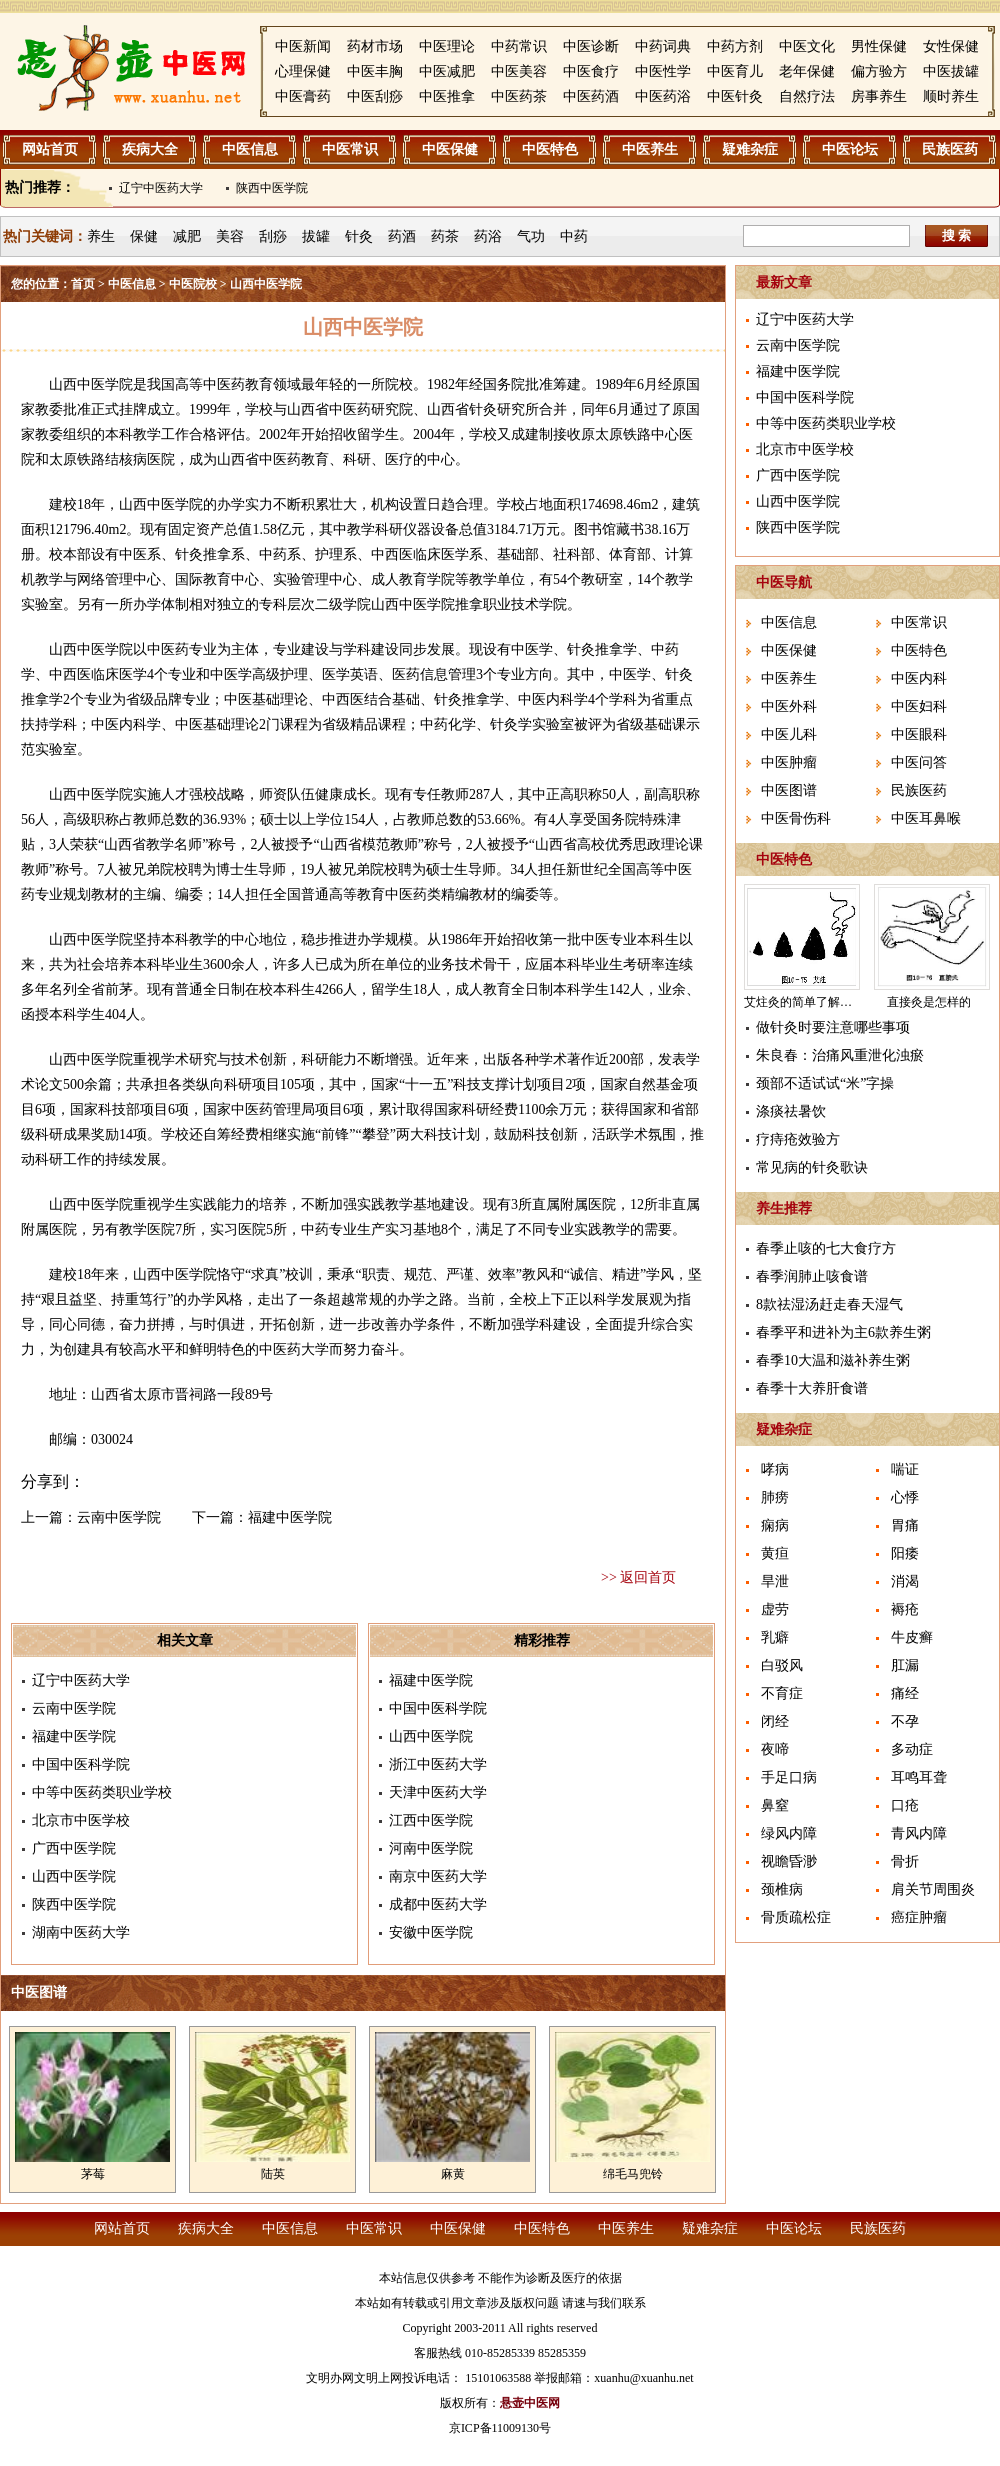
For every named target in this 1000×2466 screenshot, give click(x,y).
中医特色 (550, 149)
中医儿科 (789, 734)
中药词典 (663, 46)
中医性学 (663, 71)
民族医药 (950, 149)
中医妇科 (919, 706)
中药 (574, 236)
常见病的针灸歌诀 (812, 1167)
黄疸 (775, 1553)
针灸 (359, 236)
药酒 (402, 236)
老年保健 (807, 71)
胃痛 (905, 1525)
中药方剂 (735, 46)
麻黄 (453, 2174)
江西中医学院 (431, 1820)
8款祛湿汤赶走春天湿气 (829, 1304)
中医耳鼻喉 (926, 818)
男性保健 (879, 46)
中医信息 (250, 149)
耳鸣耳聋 (919, 1777)
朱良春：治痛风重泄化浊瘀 (840, 1055)
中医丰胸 (375, 71)
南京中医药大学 (438, 1876)
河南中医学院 (431, 1848)
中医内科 (919, 678)
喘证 (905, 1469)
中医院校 (193, 284)
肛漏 (905, 1665)
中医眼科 (919, 734)
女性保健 (951, 46)
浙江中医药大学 (438, 1764)
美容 (230, 236)
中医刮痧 (375, 96)
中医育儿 (735, 71)
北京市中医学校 (81, 1820)
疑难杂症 (750, 149)
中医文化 (807, 46)
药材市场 (375, 46)
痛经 (905, 1693)
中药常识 (519, 46)
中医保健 (450, 149)
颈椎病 (782, 1889)
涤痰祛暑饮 (791, 1111)
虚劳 (775, 1609)
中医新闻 (303, 46)
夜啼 (775, 1749)
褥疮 (905, 1609)
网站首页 (50, 149)
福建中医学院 (290, 1517)
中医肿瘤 (789, 762)
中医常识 (350, 149)
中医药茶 (519, 96)
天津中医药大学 (438, 1792)
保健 (144, 236)
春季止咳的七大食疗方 (826, 1248)
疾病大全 (150, 149)
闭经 (775, 1721)
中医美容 (519, 71)
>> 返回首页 (638, 1577)
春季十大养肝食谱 (812, 1388)
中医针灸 (735, 96)
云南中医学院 (119, 1517)
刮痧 (273, 236)
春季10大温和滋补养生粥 (833, 1360)
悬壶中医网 (530, 2403)
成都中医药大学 (438, 1904)
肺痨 (775, 1497)
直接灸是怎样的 (929, 1002)
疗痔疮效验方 (798, 1139)
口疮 (905, 1805)
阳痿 (905, 1553)
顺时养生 (951, 96)
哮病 (775, 1469)
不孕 (905, 1721)
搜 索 (957, 235)
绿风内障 (789, 1833)
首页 (83, 284)
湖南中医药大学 (81, 1932)
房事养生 (879, 96)
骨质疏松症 (796, 1917)
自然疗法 (807, 96)
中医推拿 (447, 96)
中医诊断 (591, 46)
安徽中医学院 (431, 1932)
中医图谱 (789, 790)
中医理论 (447, 46)
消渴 (905, 1581)
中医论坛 (850, 149)
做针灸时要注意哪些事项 (833, 1027)
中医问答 (919, 762)
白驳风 (782, 1665)
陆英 (273, 2174)
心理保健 (303, 71)
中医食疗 (591, 71)
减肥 (187, 236)
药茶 (445, 236)
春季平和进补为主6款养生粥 (843, 1332)
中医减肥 (447, 71)
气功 (531, 236)
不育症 (782, 1693)
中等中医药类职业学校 (102, 1792)
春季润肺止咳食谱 (812, 1276)
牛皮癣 (912, 1637)
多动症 (912, 1749)
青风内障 (919, 1833)
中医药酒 (591, 96)
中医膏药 (303, 96)
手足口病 (789, 1777)
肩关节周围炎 (933, 1889)
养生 (101, 236)
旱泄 (775, 1581)
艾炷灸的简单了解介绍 (804, 1002)
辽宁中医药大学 (161, 188)
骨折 (905, 1861)
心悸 (905, 1497)
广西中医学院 (74, 1848)
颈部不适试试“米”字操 (825, 1083)
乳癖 (775, 1637)
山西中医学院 (74, 1876)
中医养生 (650, 149)
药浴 (488, 236)
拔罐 (316, 236)
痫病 (775, 1525)
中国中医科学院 (81, 1764)
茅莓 (93, 2174)
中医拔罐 (951, 71)
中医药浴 (663, 96)
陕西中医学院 (272, 188)
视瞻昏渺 (789, 1861)
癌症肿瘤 (919, 1917)
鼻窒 (775, 1805)
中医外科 (789, 706)
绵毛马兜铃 (633, 2174)
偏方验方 (879, 71)
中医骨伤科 (796, 818)
